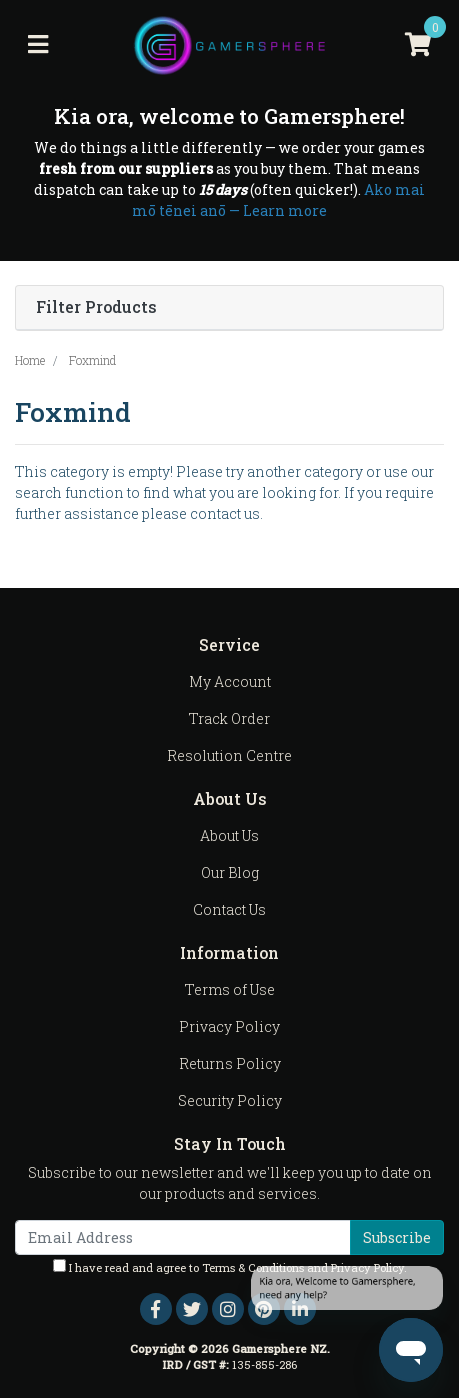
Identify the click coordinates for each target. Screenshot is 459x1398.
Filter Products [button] (96, 307)
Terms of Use (230, 989)
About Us (229, 835)
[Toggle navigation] (38, 45)
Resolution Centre (229, 755)
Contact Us (229, 909)
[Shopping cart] (418, 45)
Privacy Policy (229, 1026)
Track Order (229, 718)
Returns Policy (230, 1063)
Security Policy (230, 1100)
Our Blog (230, 872)
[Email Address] (183, 1237)
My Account (230, 681)
